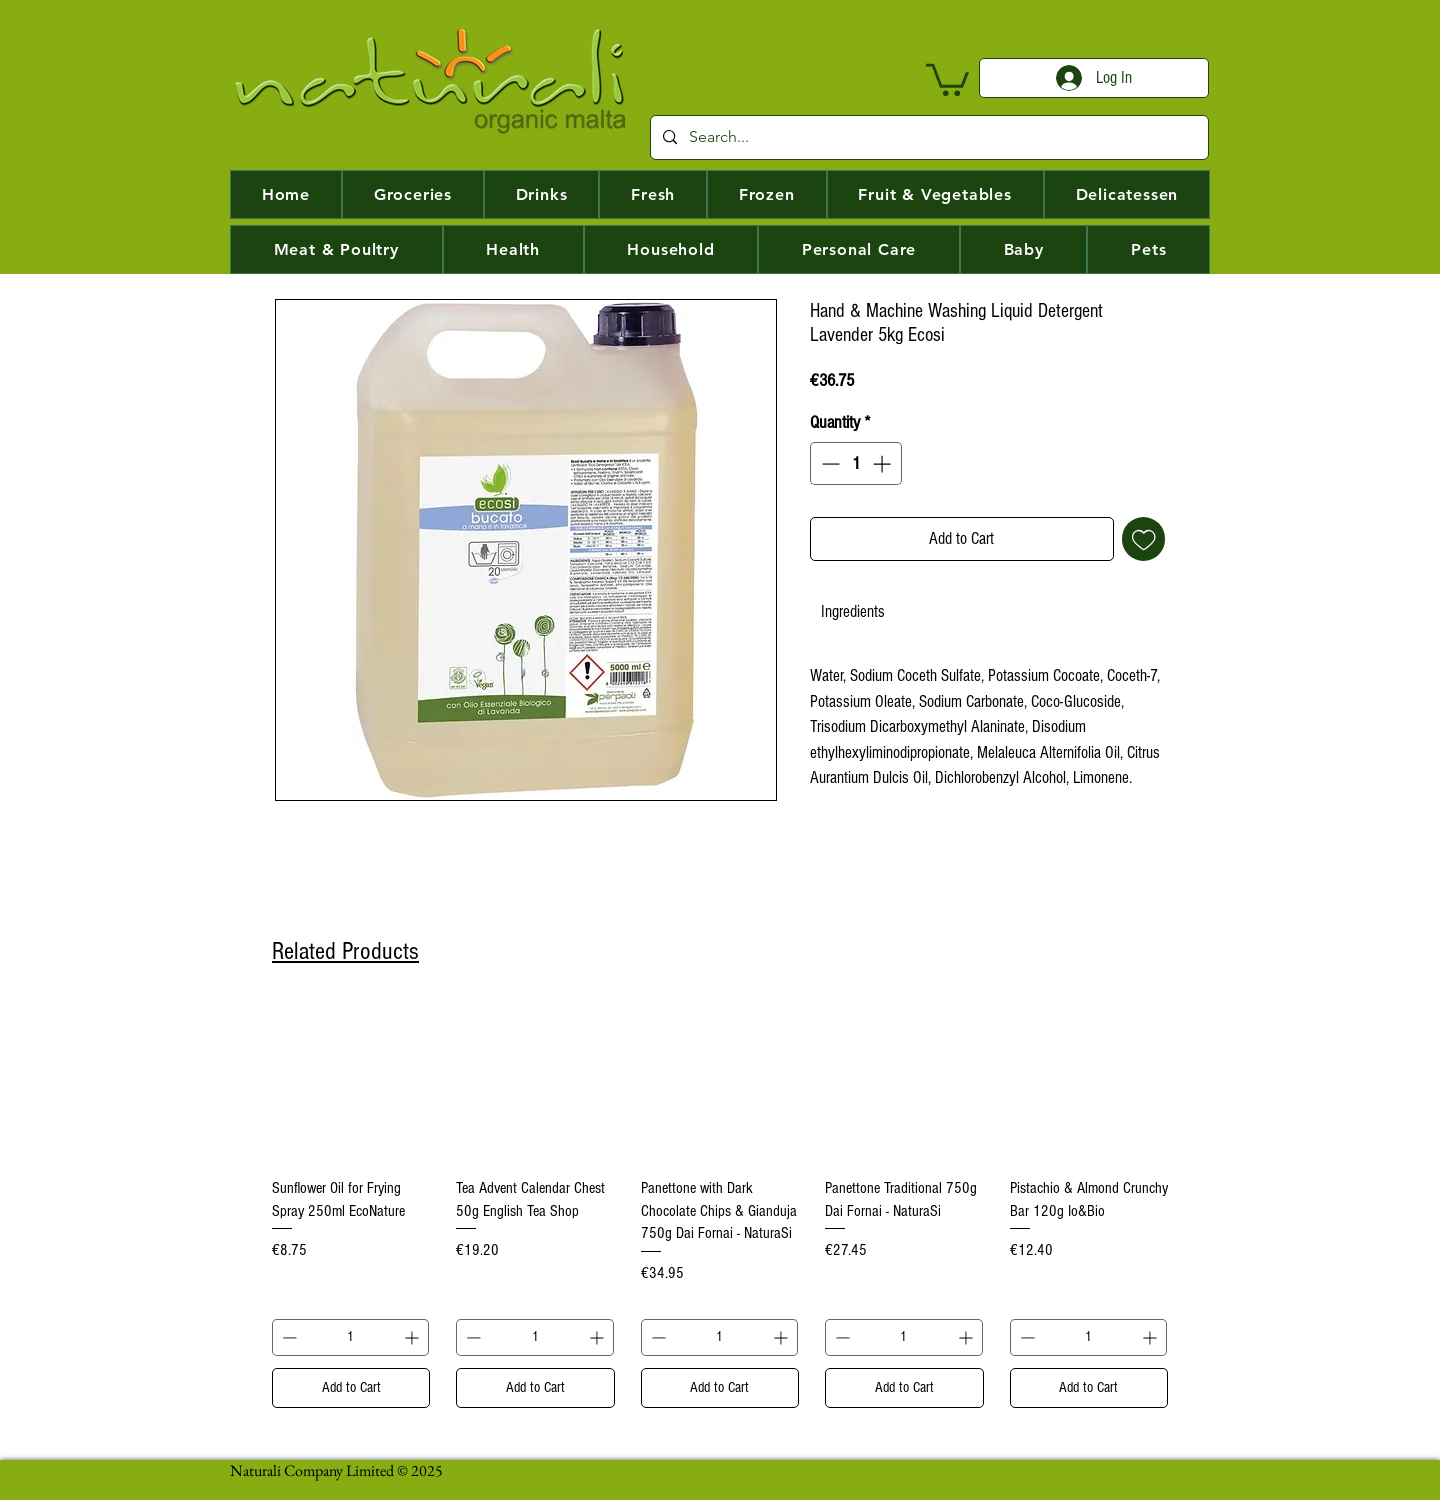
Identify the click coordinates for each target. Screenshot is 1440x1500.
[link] (853, 611)
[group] (720, 1205)
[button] (947, 78)
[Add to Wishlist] (1144, 539)
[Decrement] (828, 463)
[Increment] (883, 463)
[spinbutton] (856, 463)
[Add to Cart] (351, 1388)
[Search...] (927, 137)
